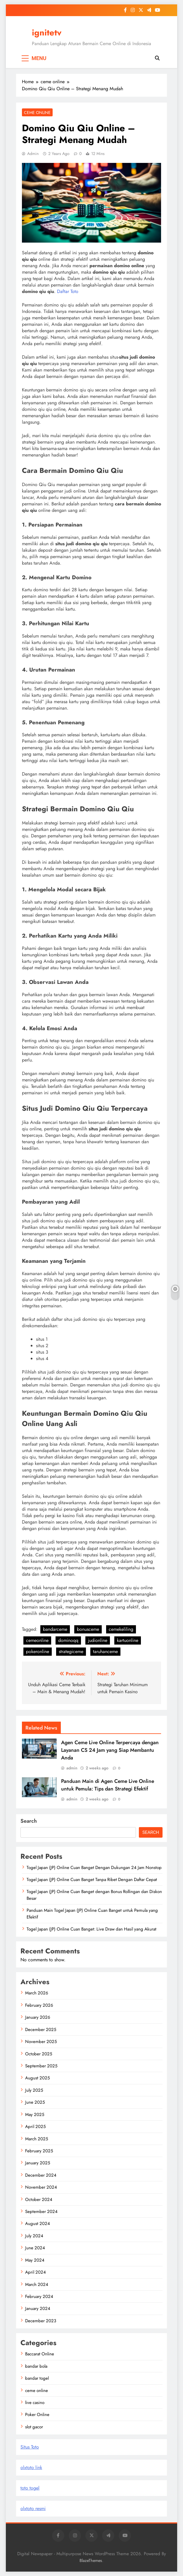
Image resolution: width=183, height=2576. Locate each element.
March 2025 (36, 2139)
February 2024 (39, 2296)
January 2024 (37, 2308)
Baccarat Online (39, 2354)
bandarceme (55, 1629)
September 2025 (41, 2066)
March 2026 (36, 1993)
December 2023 (40, 2321)
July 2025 (34, 2090)
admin (33, 153)
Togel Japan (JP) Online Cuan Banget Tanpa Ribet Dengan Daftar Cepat (92, 1879)
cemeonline (37, 1640)
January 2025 (37, 2163)
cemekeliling (121, 1629)
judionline (97, 1640)
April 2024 (35, 2272)
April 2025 (35, 2126)
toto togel (29, 2488)
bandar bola (36, 2366)
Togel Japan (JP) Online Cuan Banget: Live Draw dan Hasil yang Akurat (91, 1929)
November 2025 (41, 2041)
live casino (34, 2402)
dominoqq (68, 1640)
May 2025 (34, 2114)
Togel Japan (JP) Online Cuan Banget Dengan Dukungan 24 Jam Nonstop (94, 1867)
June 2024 (35, 2248)
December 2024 (40, 2175)
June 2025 (35, 2102)
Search (28, 1821)
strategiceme (71, 1651)
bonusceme (88, 1629)
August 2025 (37, 2078)
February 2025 (39, 2151)
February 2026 (39, 2005)
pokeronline (37, 1651)
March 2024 (36, 2284)
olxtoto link (31, 2467)
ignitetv (46, 32)
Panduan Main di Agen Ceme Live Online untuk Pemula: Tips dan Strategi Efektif (107, 1785)
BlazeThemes (91, 2560)
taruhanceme (105, 1651)
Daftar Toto (67, 291)
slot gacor (34, 2427)
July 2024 (34, 2236)
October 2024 (38, 2199)
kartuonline (127, 1640)
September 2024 (41, 2211)
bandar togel (37, 2378)
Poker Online (37, 2414)
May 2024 (34, 2260)
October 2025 (38, 2054)
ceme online (37, 112)
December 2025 (40, 2029)
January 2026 (37, 2017)
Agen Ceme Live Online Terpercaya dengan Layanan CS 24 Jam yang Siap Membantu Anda (110, 1750)
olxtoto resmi (33, 2508)
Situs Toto (29, 2447)
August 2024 (37, 2223)
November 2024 (41, 2187)
